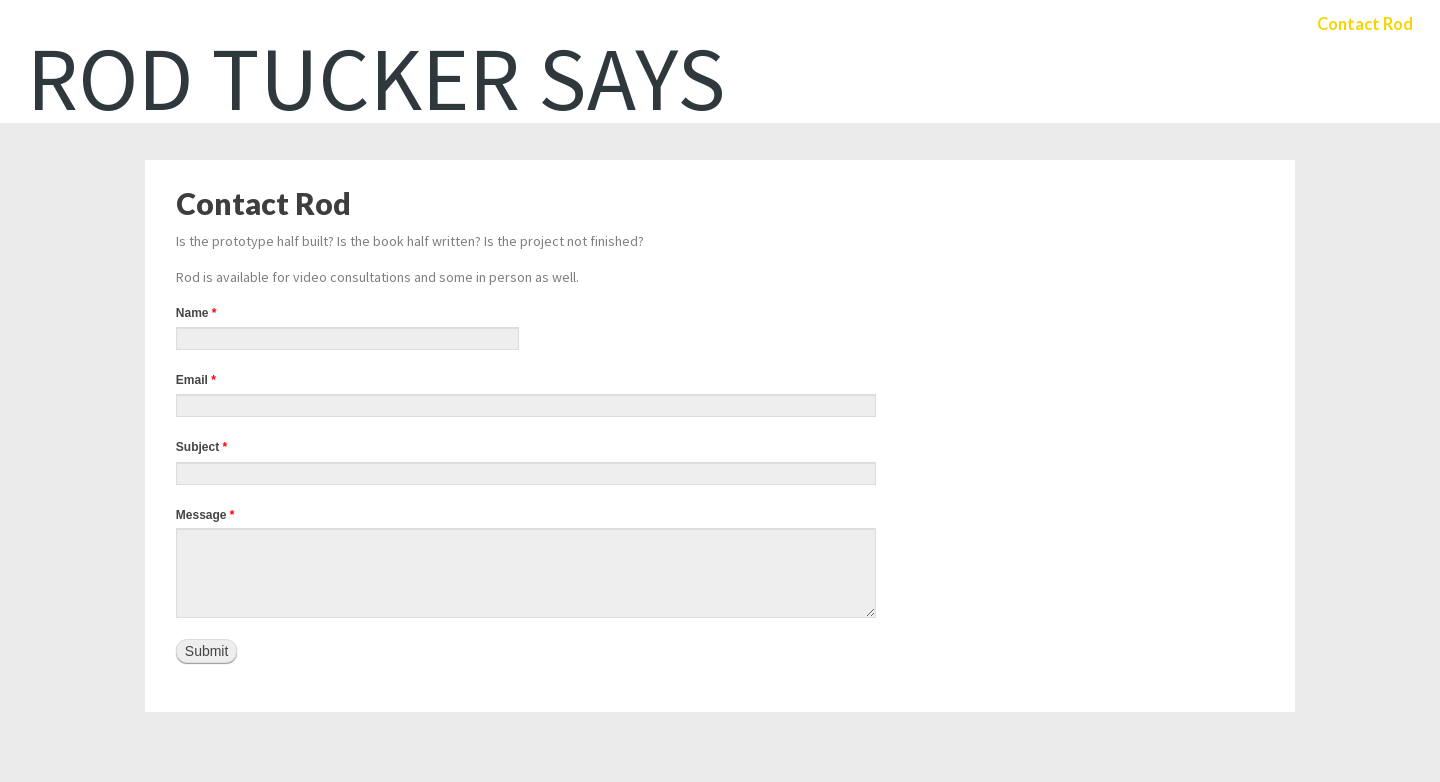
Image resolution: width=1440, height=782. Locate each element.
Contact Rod (1362, 24)
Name (196, 313)
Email (196, 380)
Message (205, 515)
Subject (201, 447)
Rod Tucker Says (376, 78)
